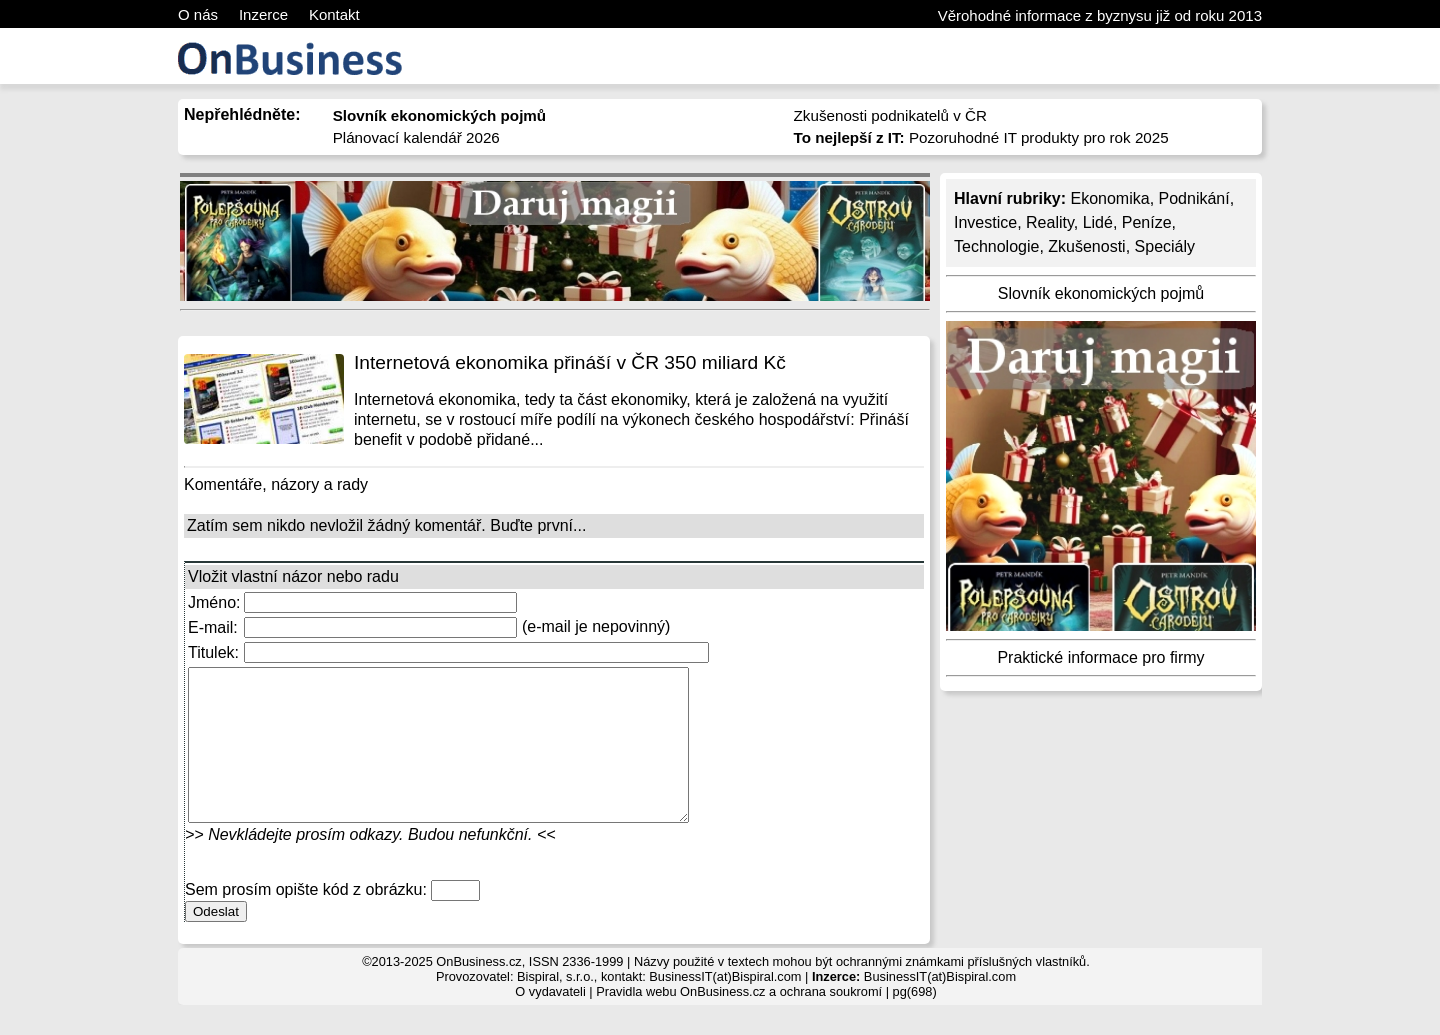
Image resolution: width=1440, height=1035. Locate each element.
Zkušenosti (1086, 246)
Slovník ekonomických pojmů (1101, 293)
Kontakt (334, 14)
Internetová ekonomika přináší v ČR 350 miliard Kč (570, 362)
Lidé (1098, 222)
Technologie (996, 246)
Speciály (1165, 246)
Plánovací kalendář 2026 (416, 137)
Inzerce (263, 14)
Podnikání (1194, 198)
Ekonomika (1109, 198)
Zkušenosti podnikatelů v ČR (890, 115)
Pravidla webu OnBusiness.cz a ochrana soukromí (739, 1021)
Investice (985, 222)
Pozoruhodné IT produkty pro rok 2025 (981, 137)
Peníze (1147, 222)
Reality (1050, 222)
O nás (198, 14)
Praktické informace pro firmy (1100, 657)
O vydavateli (550, 1021)
